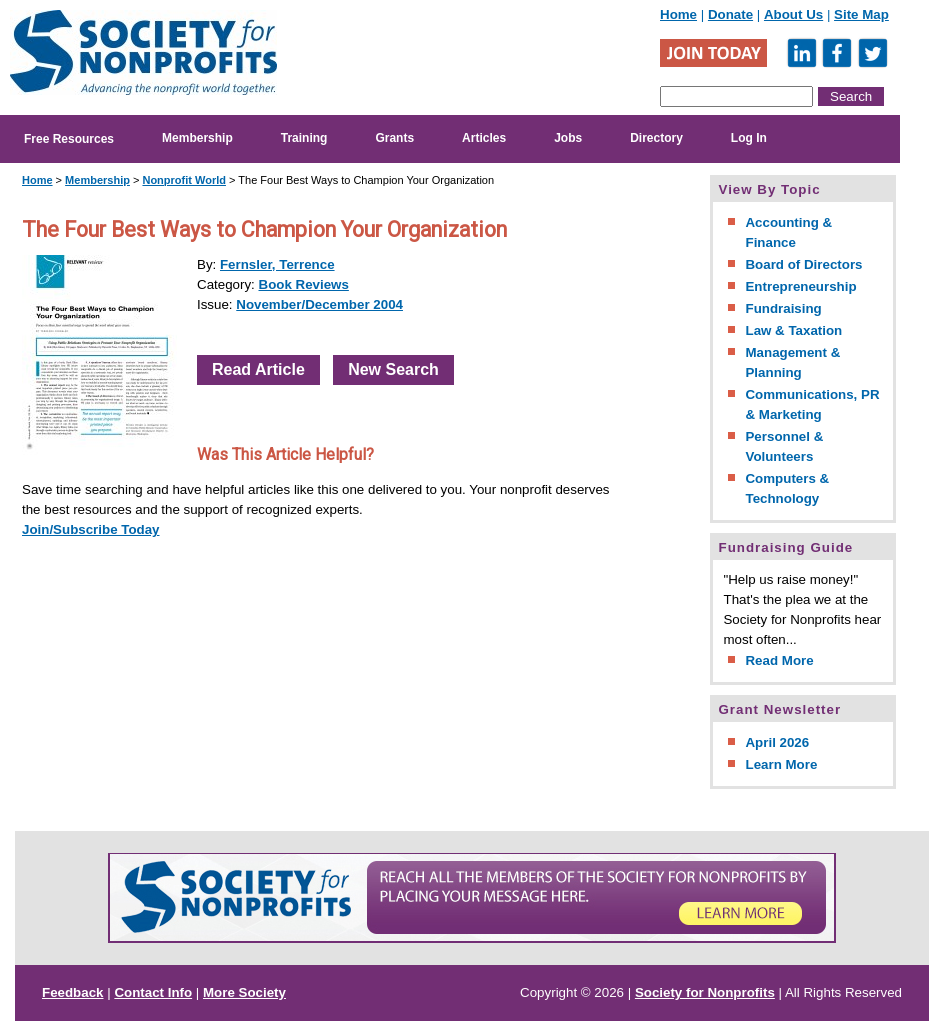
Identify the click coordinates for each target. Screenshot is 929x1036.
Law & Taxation (793, 330)
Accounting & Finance (788, 232)
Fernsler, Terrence (277, 264)
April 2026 (777, 742)
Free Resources (69, 139)
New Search (393, 369)
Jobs (568, 138)
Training (304, 138)
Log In (749, 138)
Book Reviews (304, 284)
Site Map (861, 14)
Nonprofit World (184, 180)
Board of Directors (803, 264)
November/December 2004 (319, 304)
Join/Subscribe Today (91, 529)
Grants (394, 138)
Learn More (781, 764)
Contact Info (153, 992)
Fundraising (783, 308)
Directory (656, 138)
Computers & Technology (787, 488)
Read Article (258, 369)
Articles (484, 138)
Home (678, 14)
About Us (793, 14)
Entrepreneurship (800, 286)
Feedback (73, 992)
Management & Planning (792, 362)
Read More (779, 660)
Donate (730, 14)
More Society (244, 992)
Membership (197, 138)
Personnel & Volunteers (784, 446)
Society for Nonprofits (705, 992)
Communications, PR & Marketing (812, 404)
